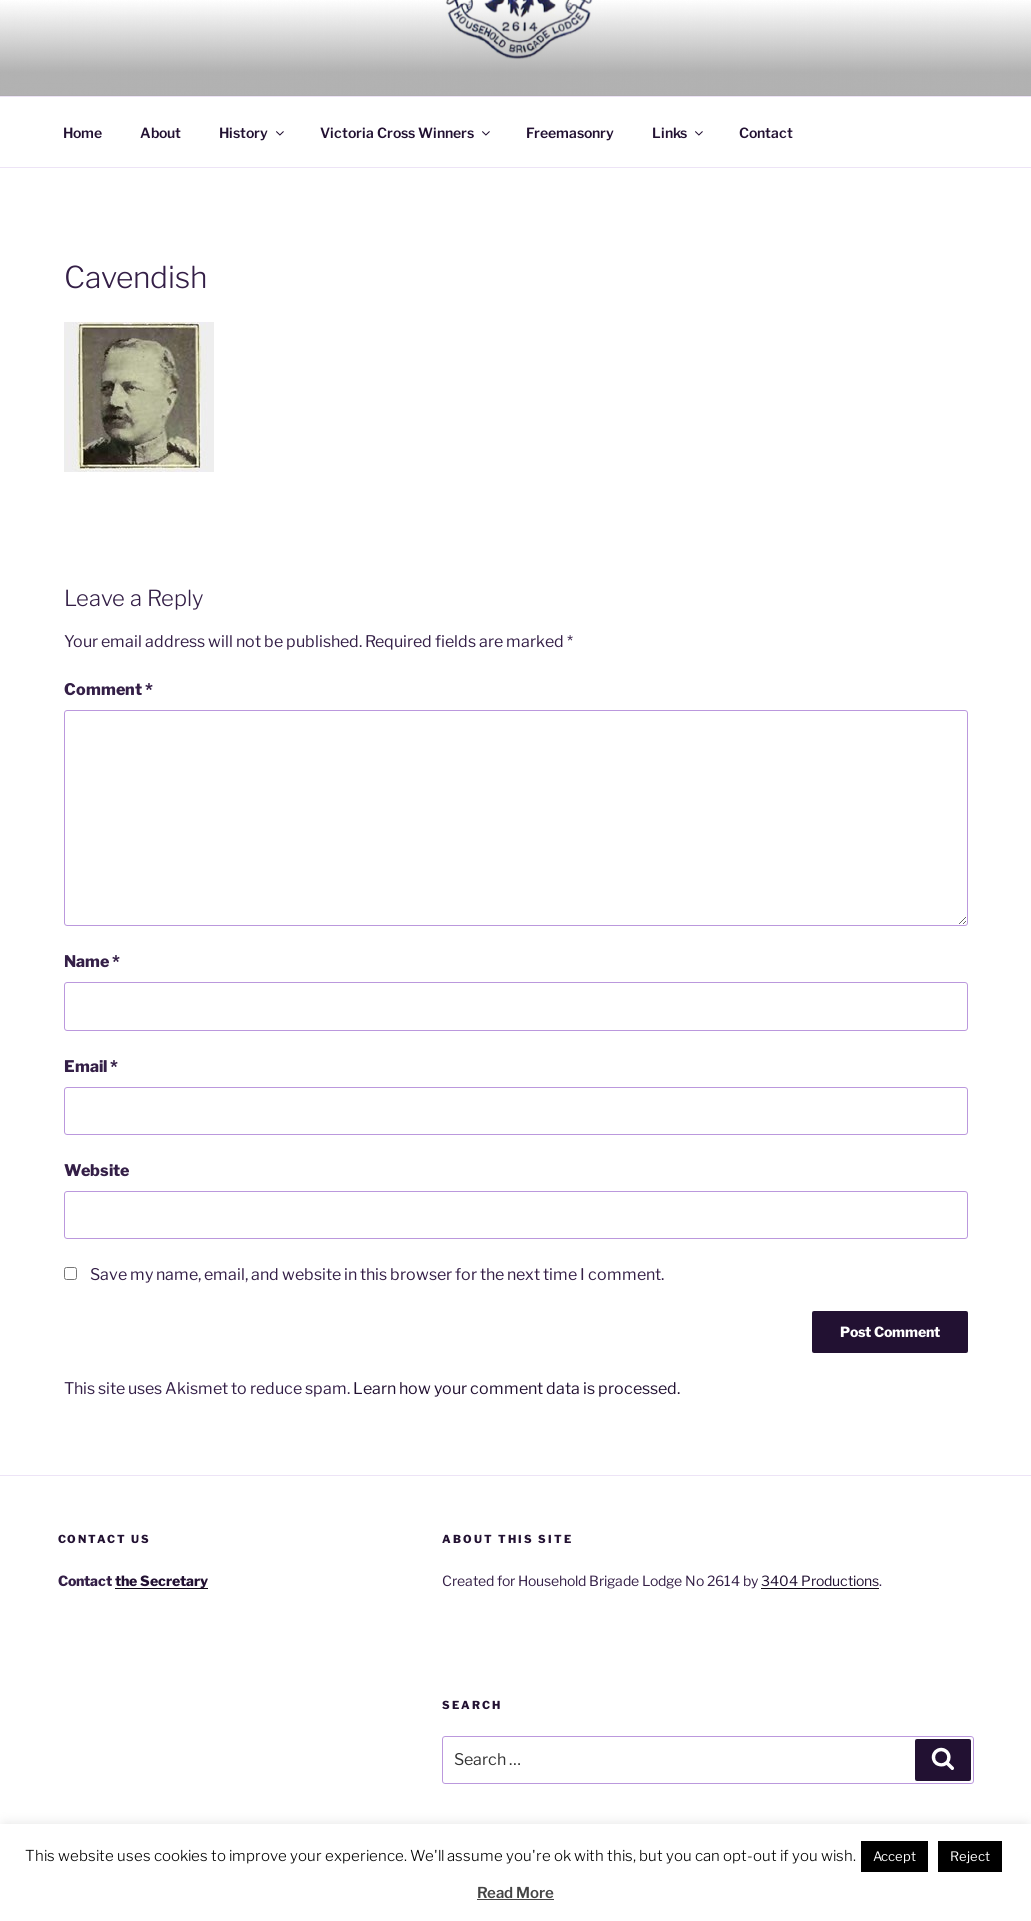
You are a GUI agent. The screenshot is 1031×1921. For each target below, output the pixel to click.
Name (92, 961)
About (160, 132)
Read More (515, 1893)
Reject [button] (970, 1856)
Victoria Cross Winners (406, 132)
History (253, 132)
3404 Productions (820, 1580)
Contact (766, 132)
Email (91, 1066)
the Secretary (161, 1580)
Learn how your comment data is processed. (516, 1388)
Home (82, 132)
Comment (108, 689)
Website (96, 1170)
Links (679, 132)
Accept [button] (894, 1856)
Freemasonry (570, 132)
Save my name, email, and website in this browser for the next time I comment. (377, 1274)
